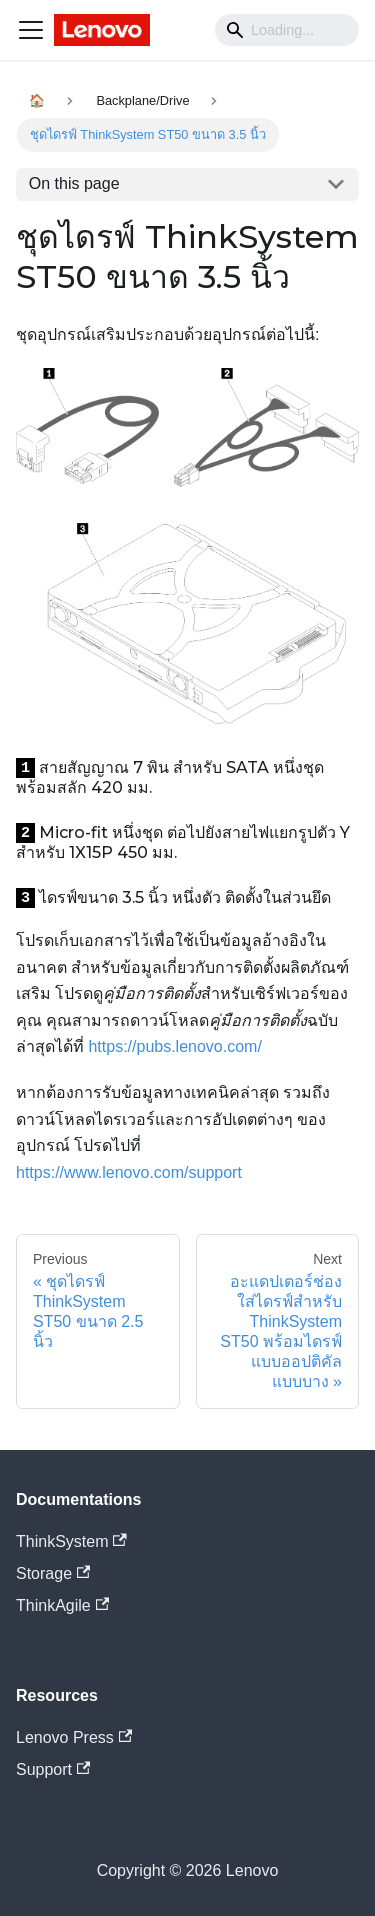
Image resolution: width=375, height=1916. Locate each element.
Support (53, 1769)
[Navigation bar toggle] (31, 30)
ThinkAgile (62, 1605)
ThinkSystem (71, 1541)
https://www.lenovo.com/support (129, 1172)
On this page (74, 183)
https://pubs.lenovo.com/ (174, 1046)
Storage (53, 1573)
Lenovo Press (74, 1737)
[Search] (287, 30)
